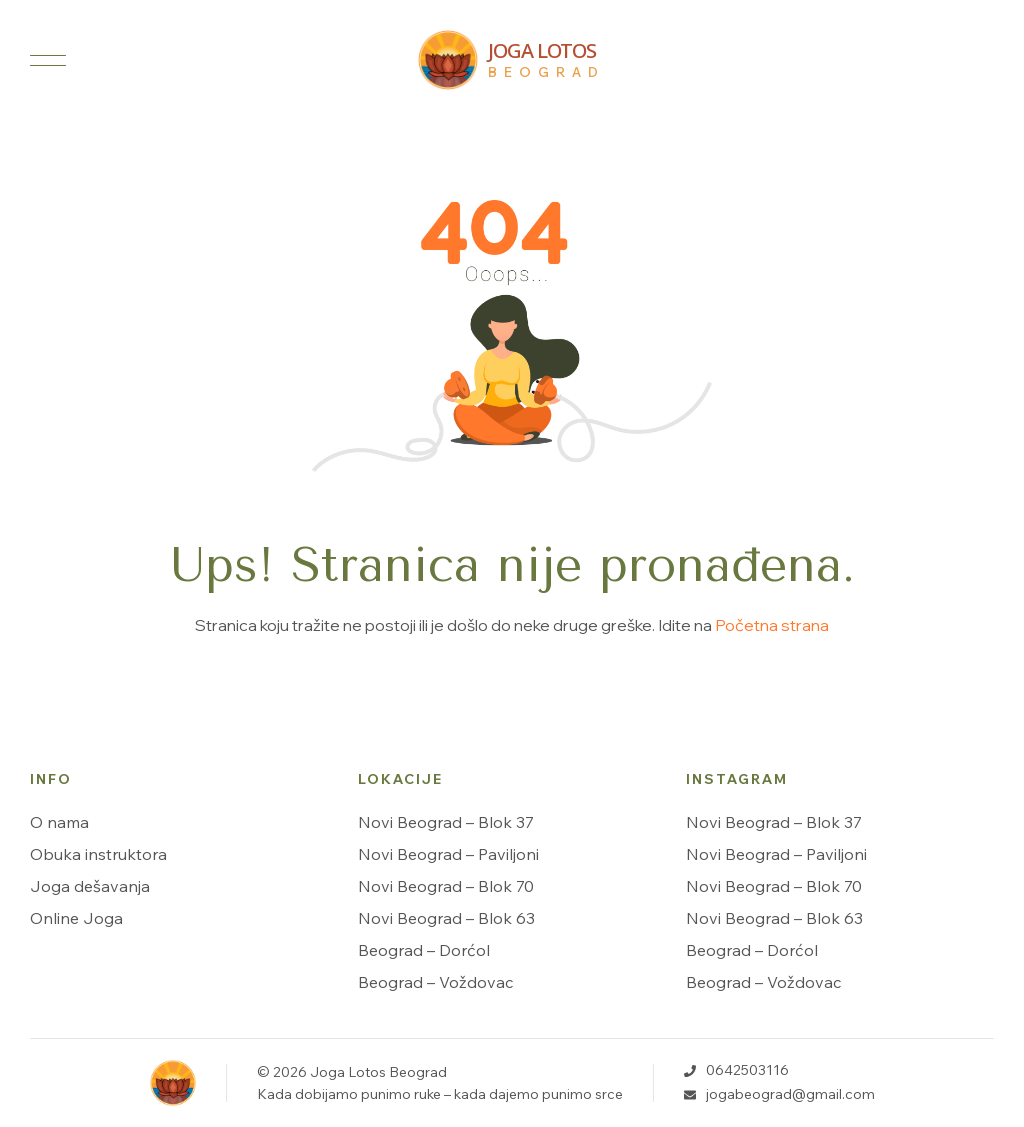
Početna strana (772, 625)
